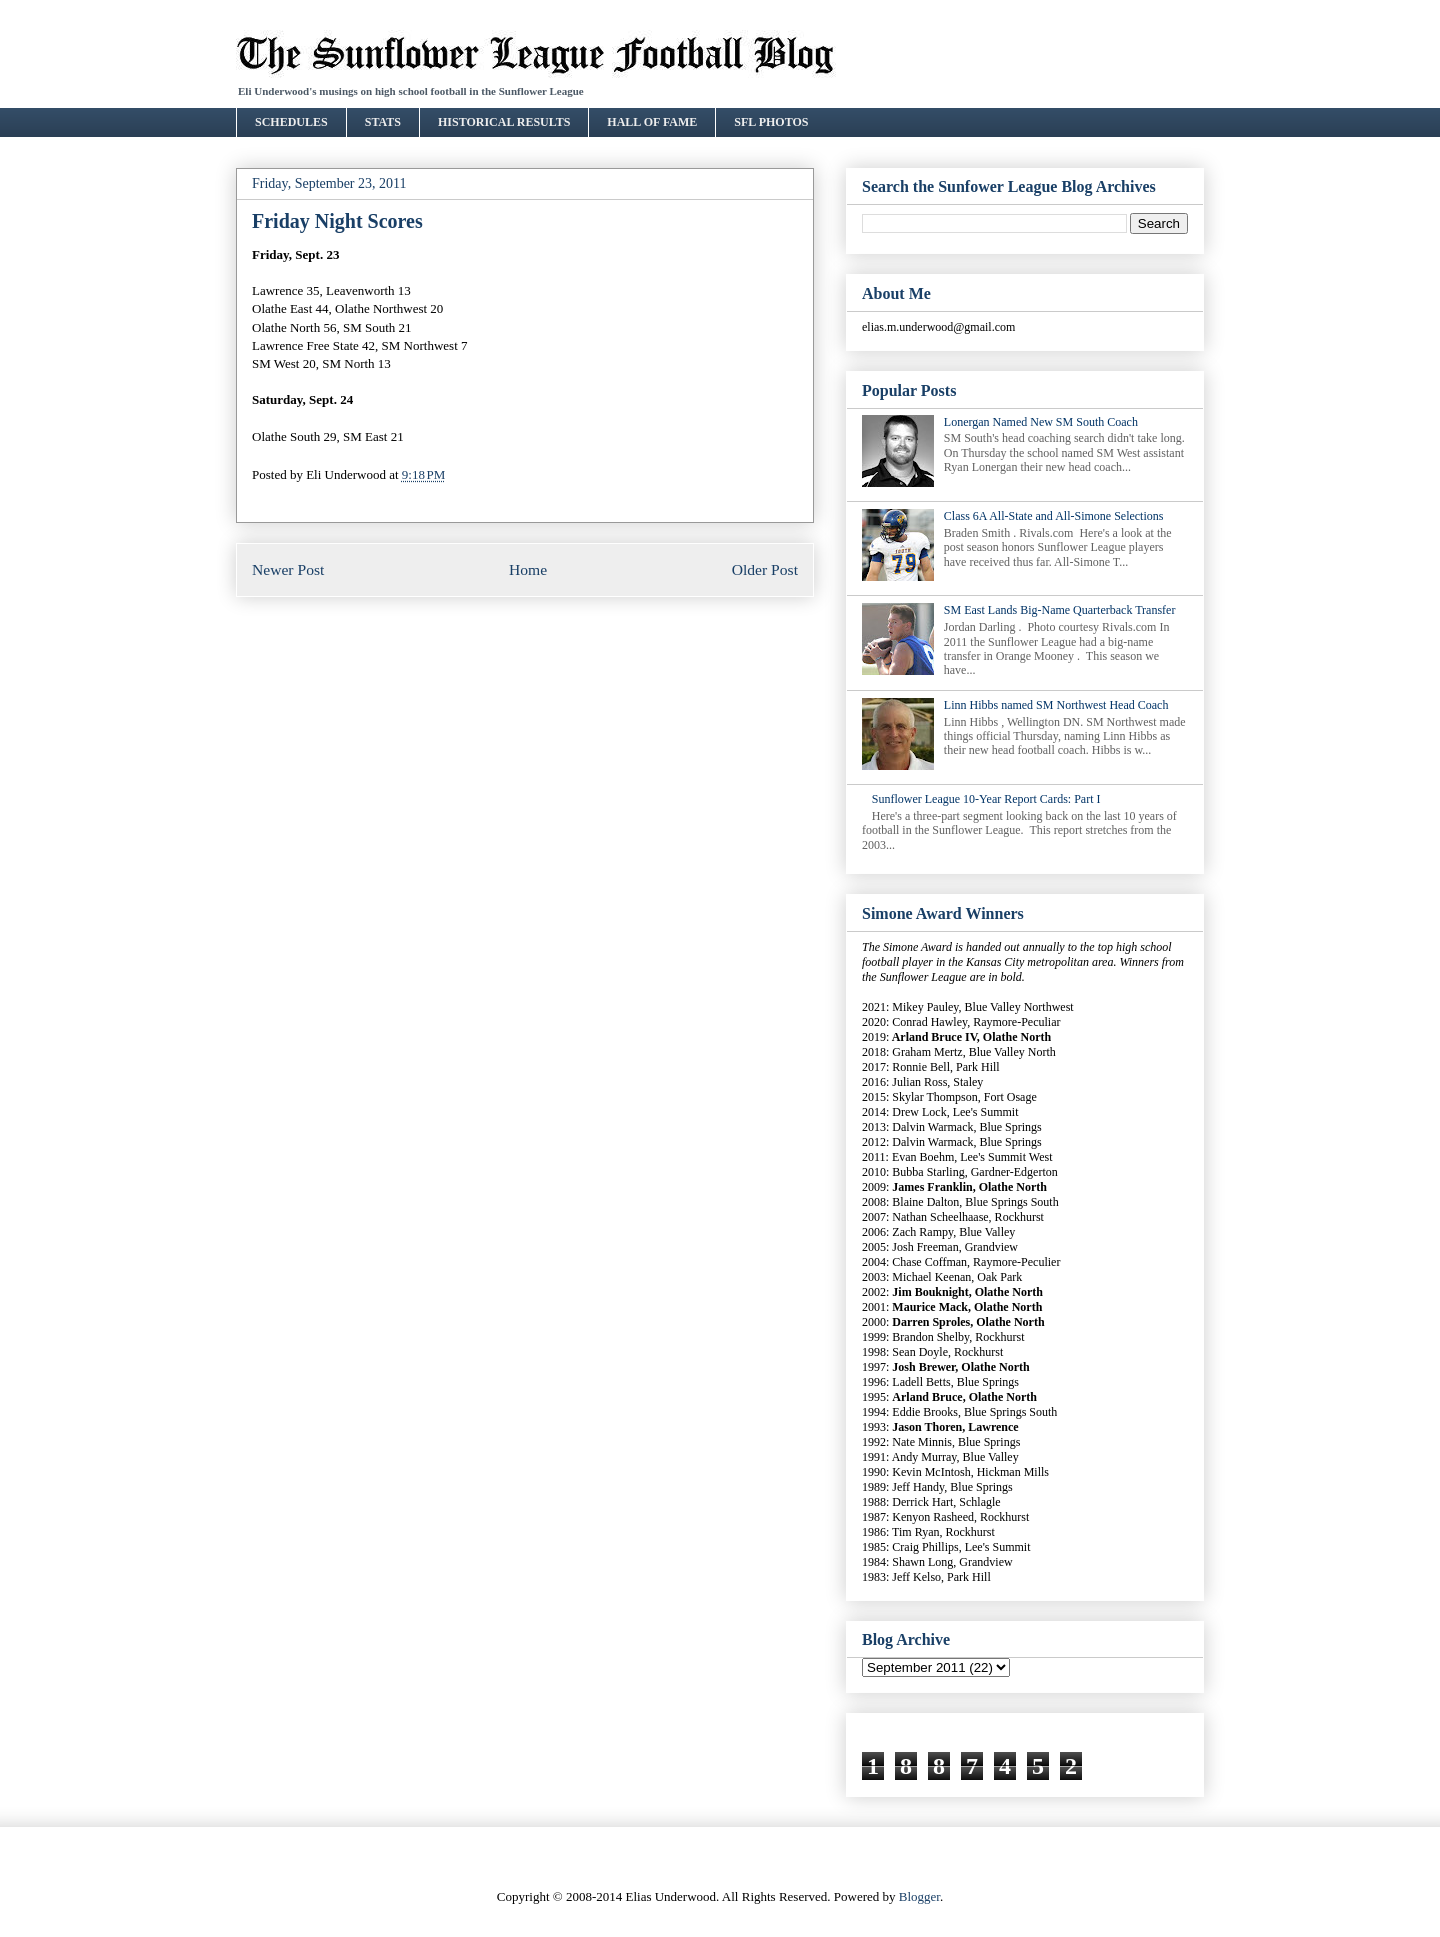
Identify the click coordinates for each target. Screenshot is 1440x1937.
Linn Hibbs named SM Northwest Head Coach (1056, 705)
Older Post (765, 569)
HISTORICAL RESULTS (504, 122)
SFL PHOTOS (771, 122)
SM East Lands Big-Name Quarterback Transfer (1060, 610)
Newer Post (288, 569)
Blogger (919, 1896)
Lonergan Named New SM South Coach (1041, 422)
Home (528, 569)
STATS (383, 122)
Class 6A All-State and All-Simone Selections (1054, 516)
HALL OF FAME (652, 122)
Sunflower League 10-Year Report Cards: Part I (986, 799)
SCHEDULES (291, 122)
